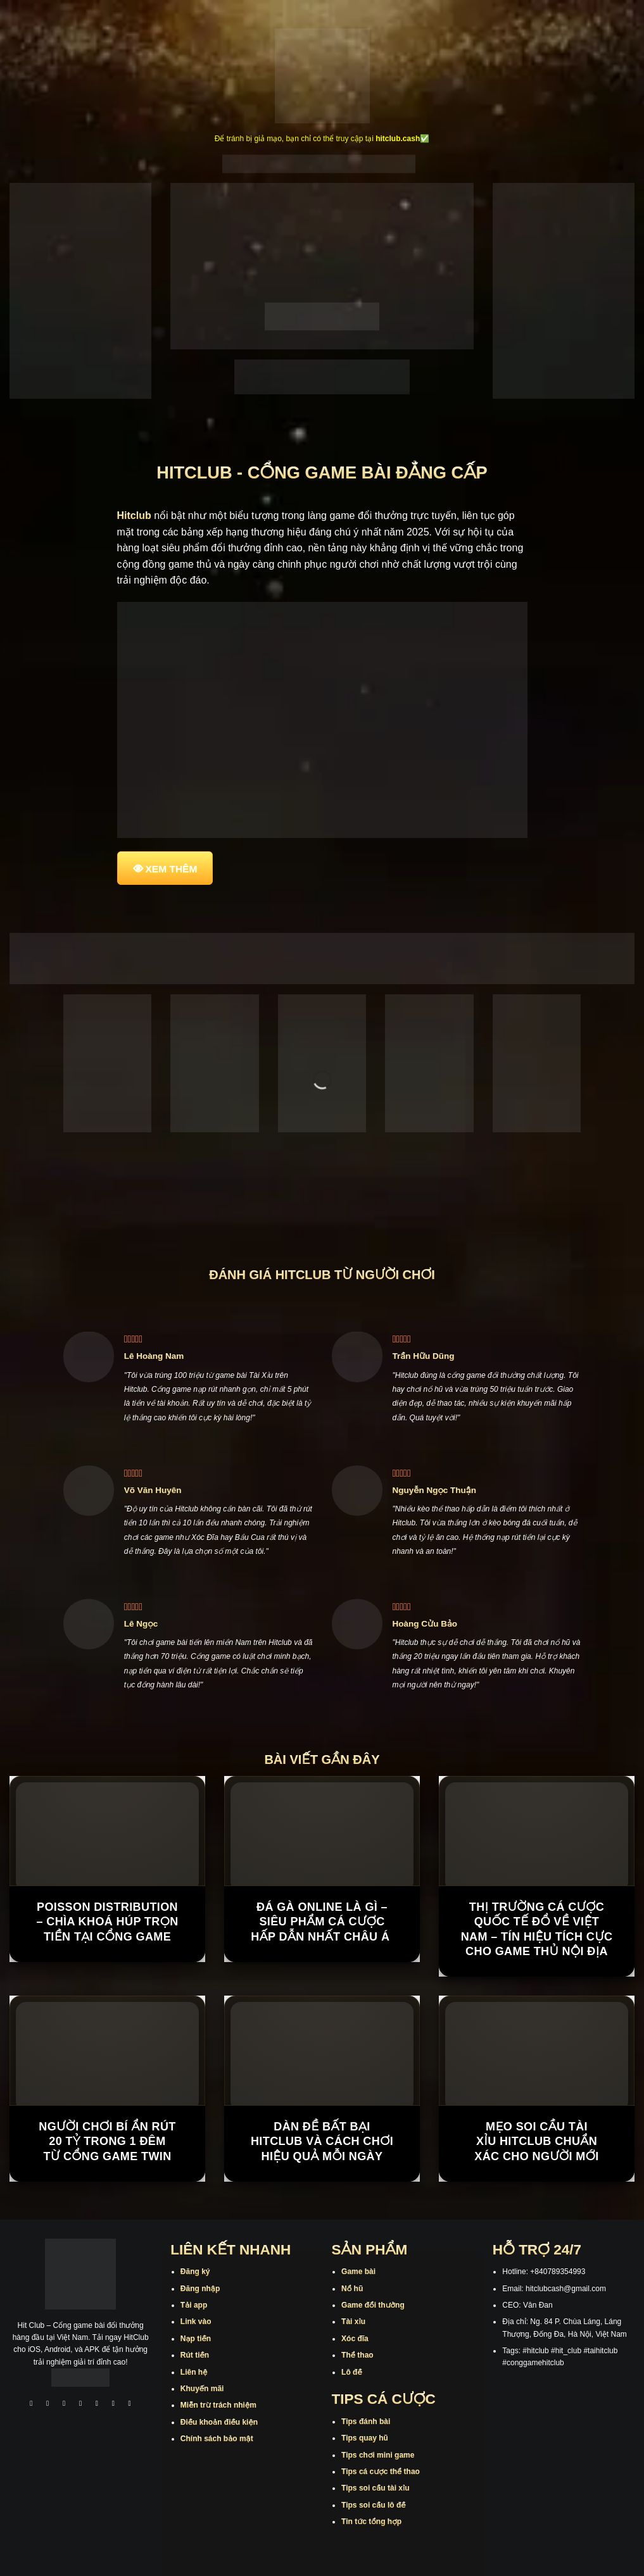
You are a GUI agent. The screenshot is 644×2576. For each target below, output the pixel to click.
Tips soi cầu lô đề (373, 2505)
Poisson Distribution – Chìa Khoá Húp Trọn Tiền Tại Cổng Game (107, 1922)
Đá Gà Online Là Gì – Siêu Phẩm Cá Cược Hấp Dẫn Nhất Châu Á (322, 1922)
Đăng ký (195, 2271)
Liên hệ (194, 2372)
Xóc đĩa (355, 2338)
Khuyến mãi (202, 2388)
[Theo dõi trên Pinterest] (129, 2405)
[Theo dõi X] (80, 2405)
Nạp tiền (195, 2338)
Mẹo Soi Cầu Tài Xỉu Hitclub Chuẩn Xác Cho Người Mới (536, 2141)
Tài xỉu (353, 2321)
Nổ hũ (352, 2288)
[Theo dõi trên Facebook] (31, 2405)
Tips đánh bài (365, 2421)
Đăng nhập (200, 2288)
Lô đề (351, 2372)
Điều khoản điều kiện (219, 2422)
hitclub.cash (398, 138)
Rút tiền (194, 2355)
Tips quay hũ (364, 2438)
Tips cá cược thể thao (380, 2471)
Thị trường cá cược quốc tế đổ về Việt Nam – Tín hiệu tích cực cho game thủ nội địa (537, 1929)
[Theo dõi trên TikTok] (64, 2405)
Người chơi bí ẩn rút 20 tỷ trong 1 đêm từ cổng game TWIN (107, 2141)
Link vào (196, 2321)
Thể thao (357, 2355)
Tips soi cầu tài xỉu (375, 2488)
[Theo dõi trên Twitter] (96, 2405)
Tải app (193, 2305)
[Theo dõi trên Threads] (113, 2405)
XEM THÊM (172, 868)
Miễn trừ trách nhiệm (218, 2405)
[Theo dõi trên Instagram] (47, 2405)
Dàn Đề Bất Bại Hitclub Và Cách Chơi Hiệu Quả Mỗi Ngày (322, 2141)
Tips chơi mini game (377, 2455)
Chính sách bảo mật (216, 2438)
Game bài (358, 2271)
